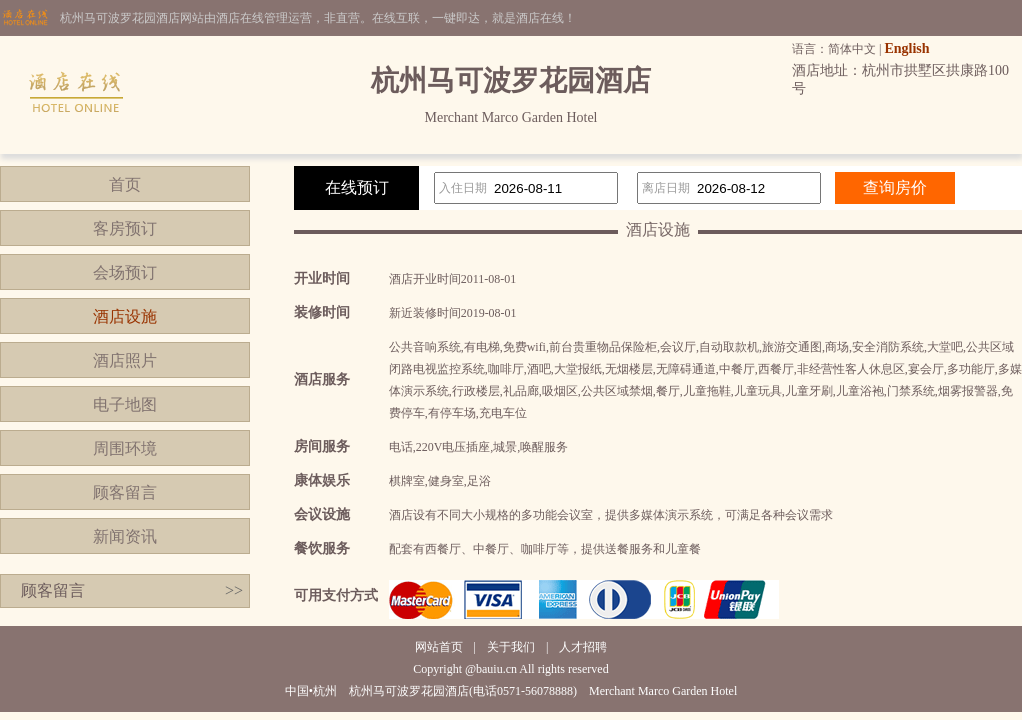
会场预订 (125, 272)
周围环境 (125, 448)
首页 (125, 184)
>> (234, 590)
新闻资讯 (125, 536)
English (906, 48)
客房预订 (125, 228)
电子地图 (125, 404)
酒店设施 (125, 316)
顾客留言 (125, 492)
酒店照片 (125, 360)
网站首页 (439, 647)
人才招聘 (583, 647)
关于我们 (511, 647)
